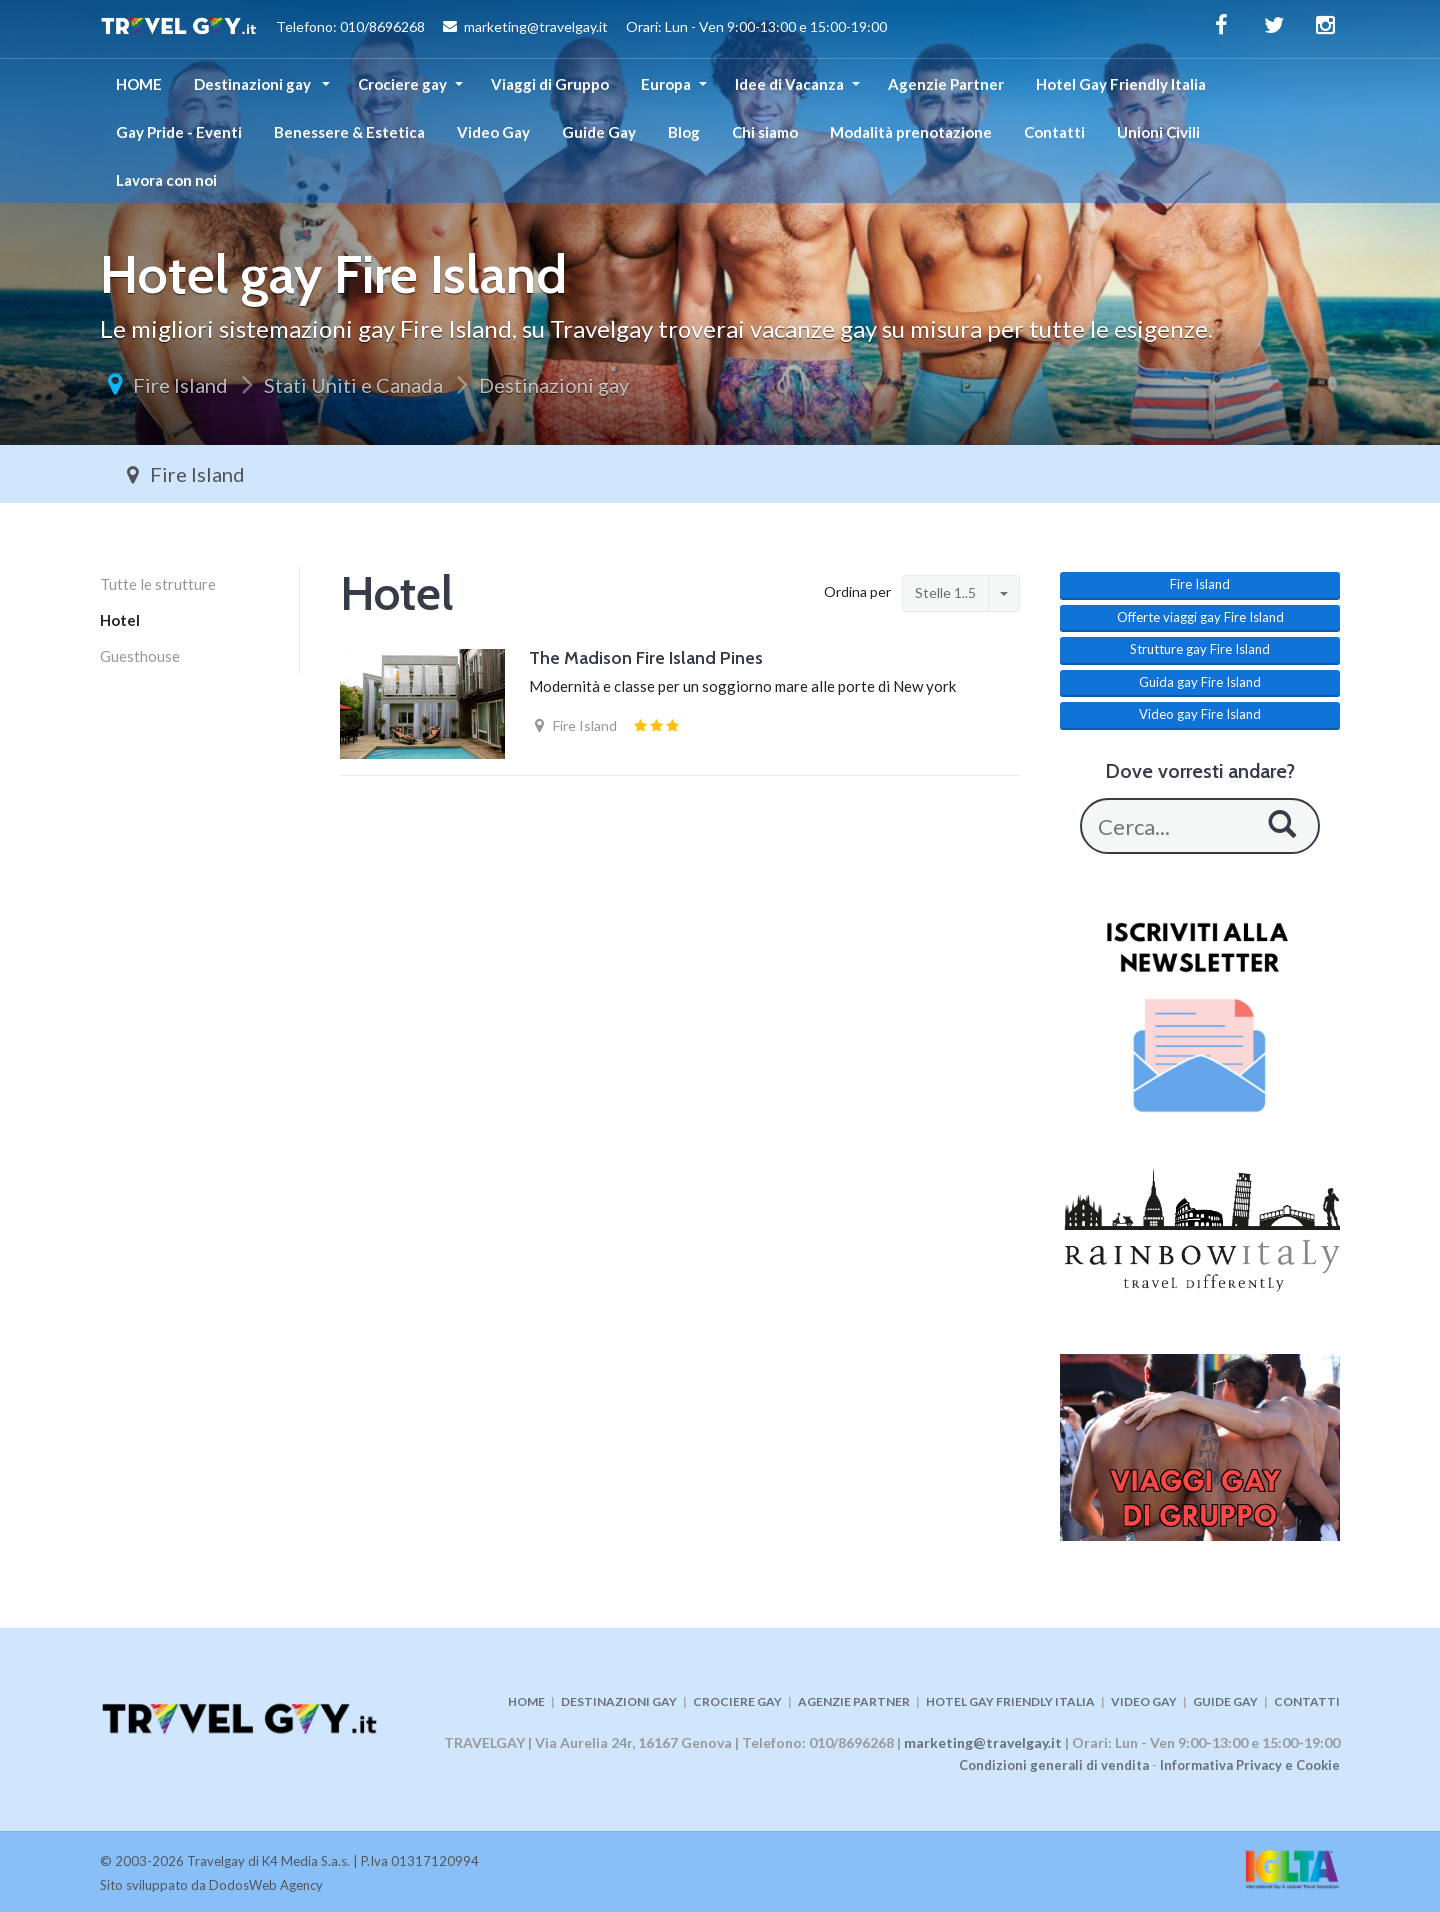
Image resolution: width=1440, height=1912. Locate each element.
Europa (666, 84)
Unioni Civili (1158, 132)
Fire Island (180, 385)
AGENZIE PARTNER (854, 1701)
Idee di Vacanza (789, 84)
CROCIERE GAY (737, 1701)
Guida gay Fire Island (1200, 682)
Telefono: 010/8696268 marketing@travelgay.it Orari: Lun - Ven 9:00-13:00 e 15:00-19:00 (493, 29)
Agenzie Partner (946, 84)
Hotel (120, 620)
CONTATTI (1307, 1701)
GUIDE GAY (1225, 1701)
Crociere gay (402, 84)
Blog (684, 132)
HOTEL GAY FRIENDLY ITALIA (1010, 1701)
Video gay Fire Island (1200, 714)
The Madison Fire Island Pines (646, 658)
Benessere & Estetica (349, 132)
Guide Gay (599, 132)
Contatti (1054, 132)
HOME (139, 84)
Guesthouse (140, 656)
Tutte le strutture (158, 584)
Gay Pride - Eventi (179, 132)
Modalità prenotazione (911, 132)
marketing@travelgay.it (983, 1742)
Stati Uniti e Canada (353, 385)
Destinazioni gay (254, 84)
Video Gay (493, 132)
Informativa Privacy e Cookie (1250, 1765)
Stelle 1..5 (945, 592)
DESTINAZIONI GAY (619, 1701)
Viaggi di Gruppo (550, 84)
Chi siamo (765, 132)
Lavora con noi (166, 180)
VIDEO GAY (1144, 1701)
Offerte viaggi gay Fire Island (1200, 617)
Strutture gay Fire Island (1200, 649)
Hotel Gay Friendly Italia (1121, 84)
